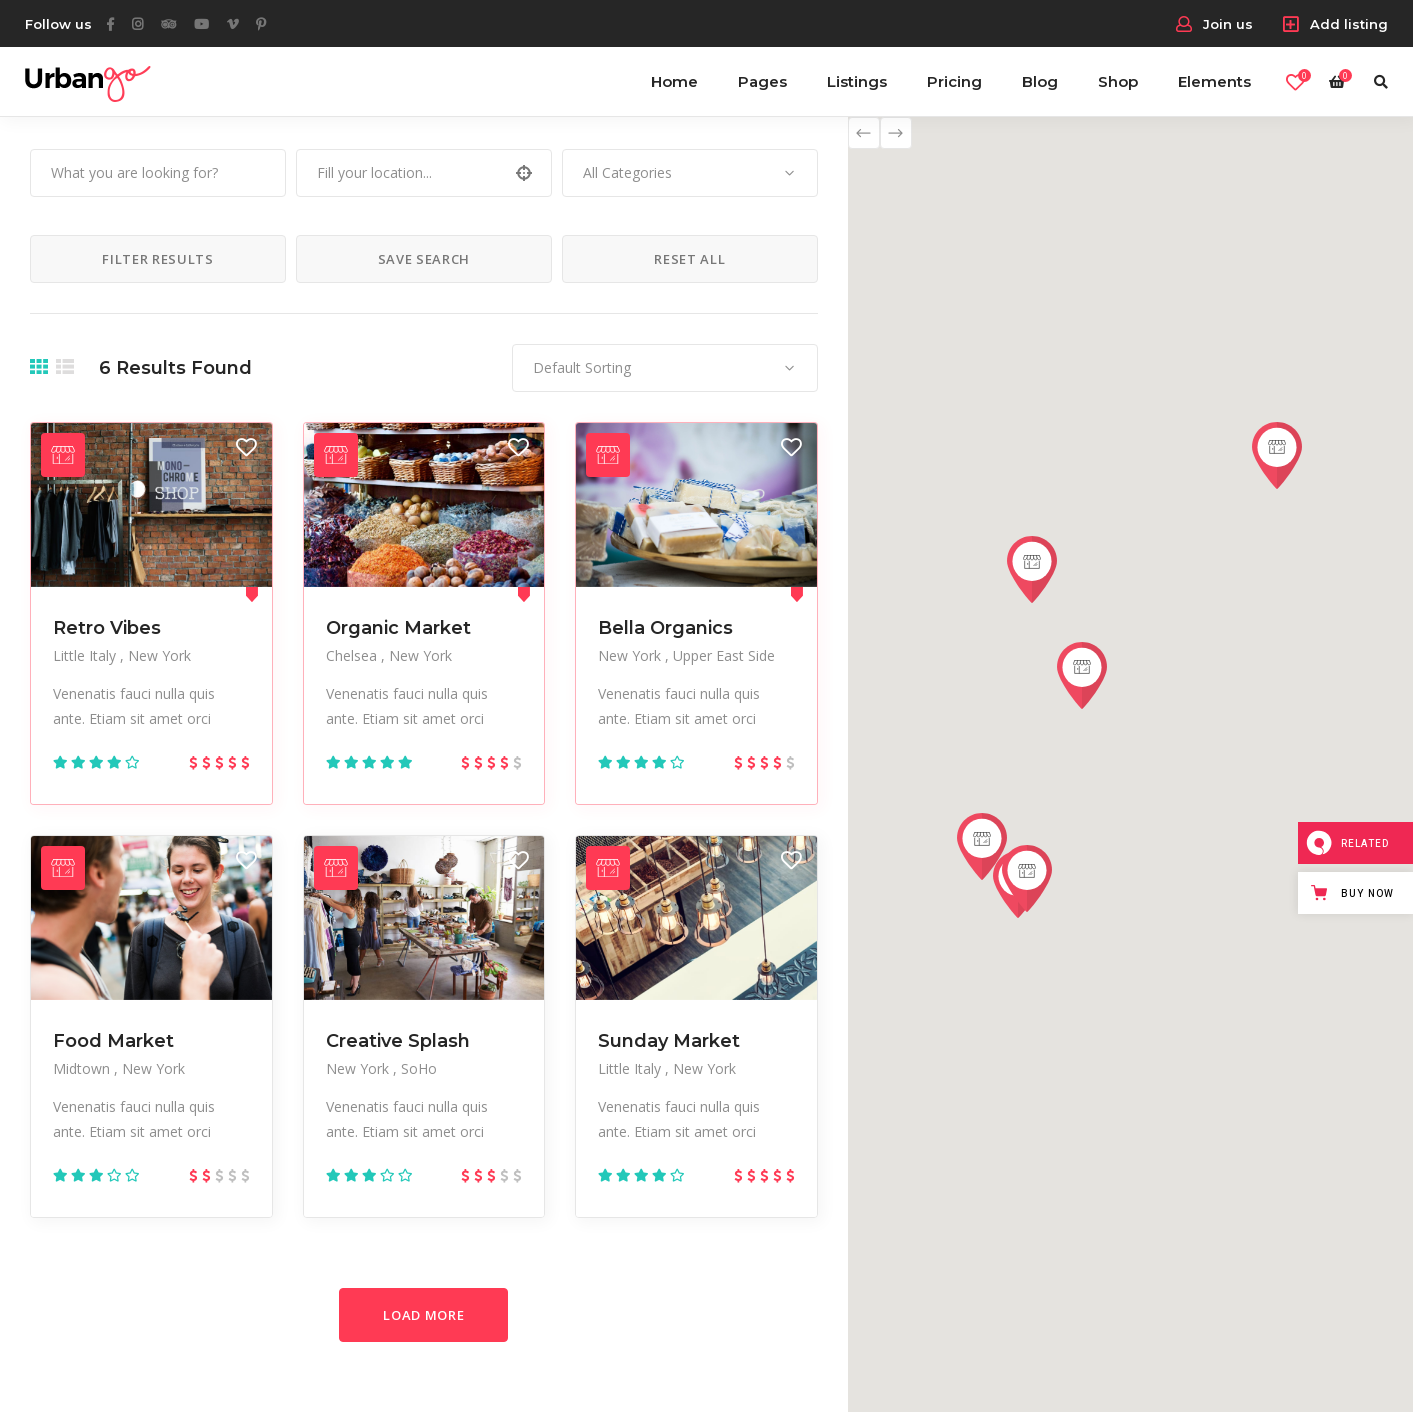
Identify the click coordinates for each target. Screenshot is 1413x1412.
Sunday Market (669, 1041)
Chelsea (353, 655)
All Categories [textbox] (627, 172)
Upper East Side (724, 655)
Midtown (83, 1068)
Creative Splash (398, 1041)
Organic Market (398, 628)
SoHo (419, 1068)
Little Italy (86, 655)
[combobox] (690, 173)
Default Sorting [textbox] (582, 367)
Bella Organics (665, 628)
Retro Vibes (107, 628)
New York (159, 655)
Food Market (113, 1041)
